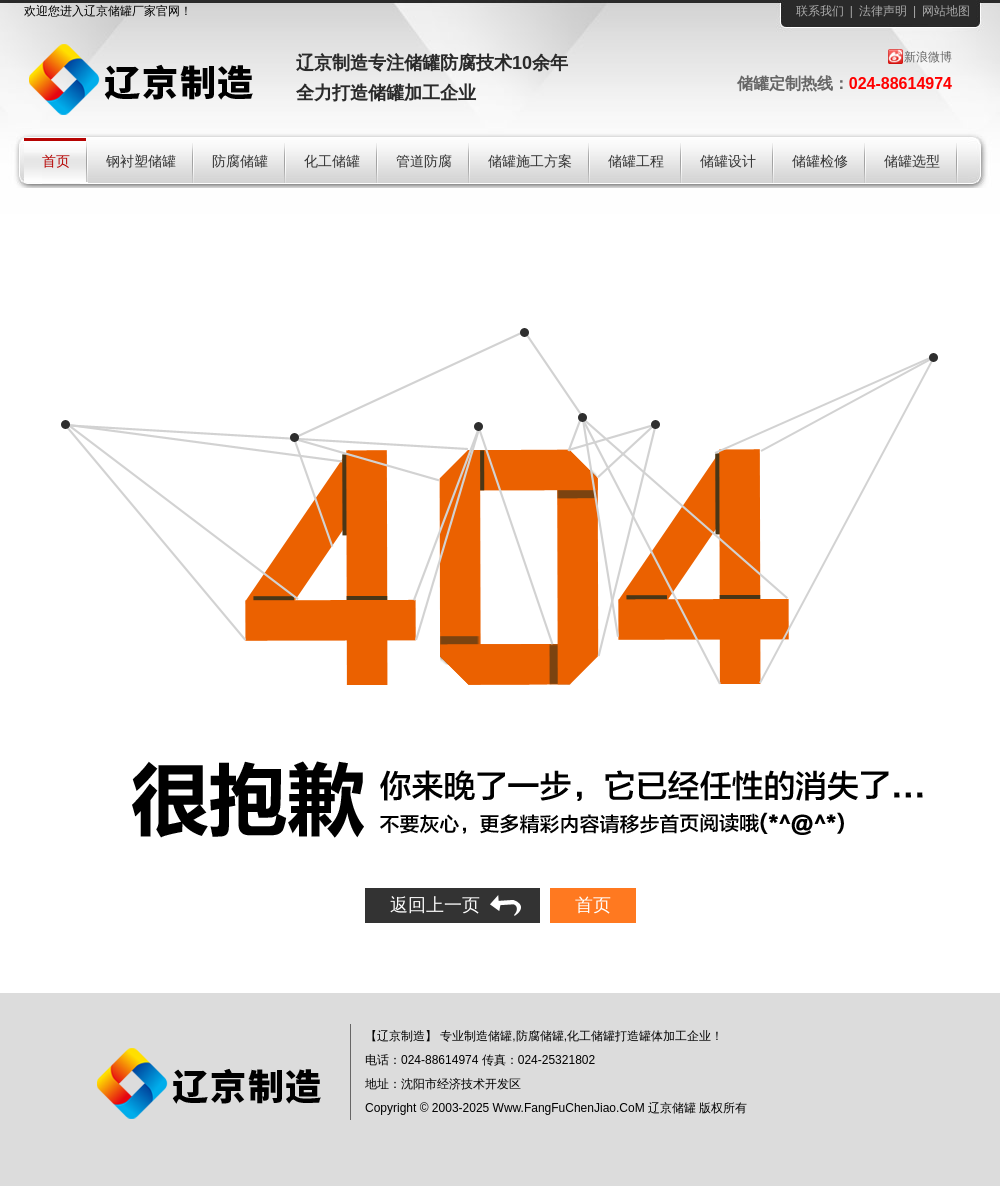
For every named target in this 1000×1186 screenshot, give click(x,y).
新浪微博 (928, 57)
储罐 (120, 11)
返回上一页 (435, 905)
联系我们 (820, 11)
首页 (593, 905)
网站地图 (946, 11)
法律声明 (883, 11)
